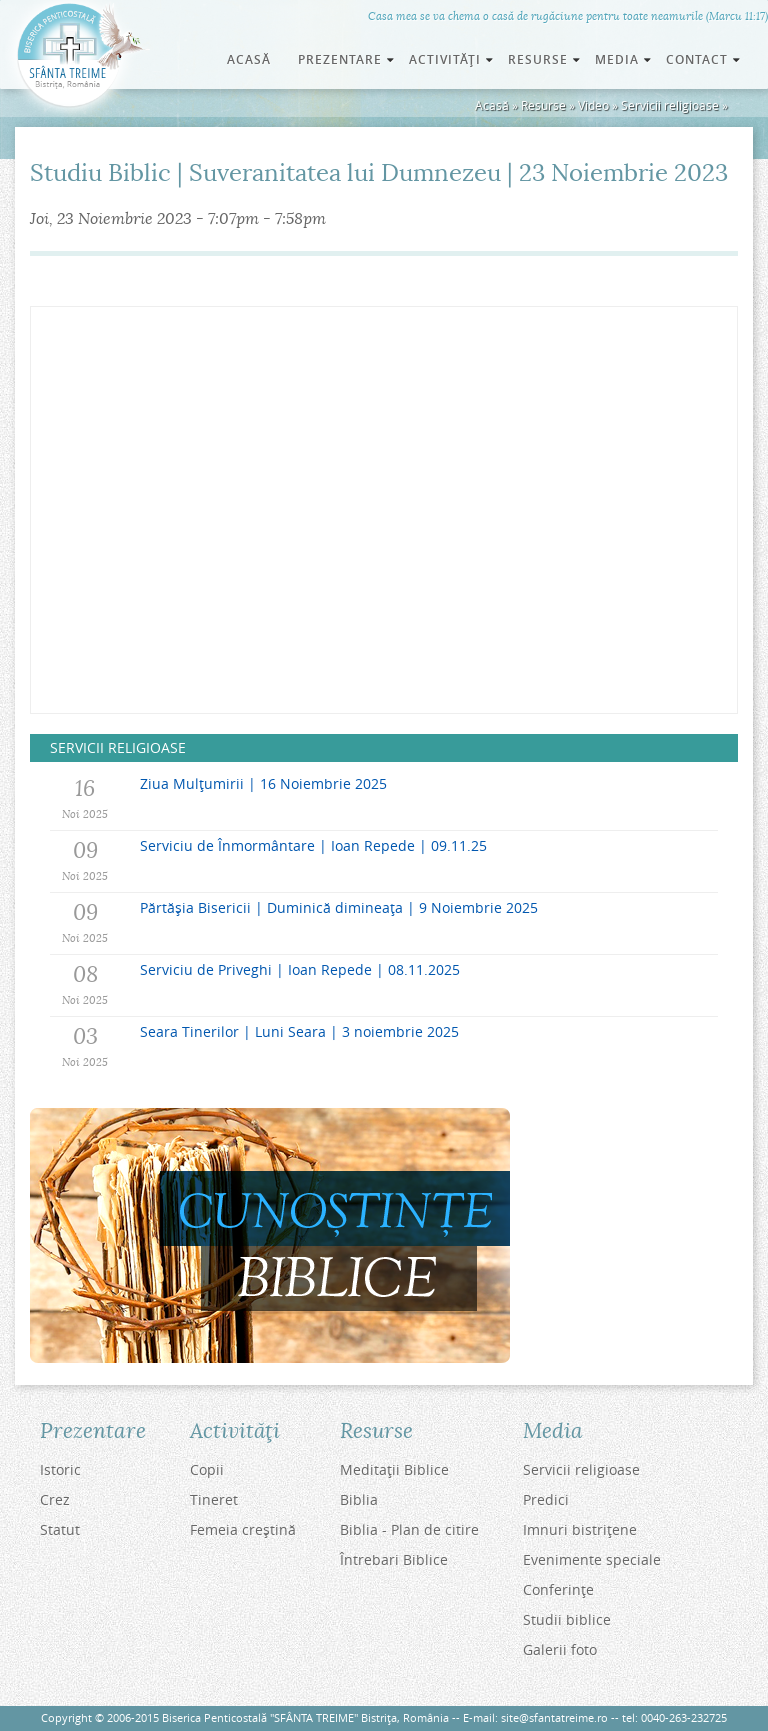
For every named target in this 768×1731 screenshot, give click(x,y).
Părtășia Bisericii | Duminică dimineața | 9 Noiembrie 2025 (339, 907)
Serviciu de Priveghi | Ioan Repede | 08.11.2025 (300, 969)
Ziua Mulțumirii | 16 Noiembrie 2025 (263, 783)
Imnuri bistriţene (580, 1529)
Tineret (214, 1499)
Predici (546, 1499)
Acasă (249, 59)
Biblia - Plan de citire (409, 1529)
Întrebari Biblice (394, 1559)
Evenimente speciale (592, 1559)
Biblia (359, 1499)
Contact (704, 59)
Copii (207, 1469)
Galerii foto (560, 1649)
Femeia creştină (243, 1529)
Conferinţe (558, 1589)
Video (593, 105)
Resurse (543, 105)
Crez (55, 1499)
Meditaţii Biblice (394, 1469)
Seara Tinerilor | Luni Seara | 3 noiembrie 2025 (299, 1031)
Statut (60, 1529)
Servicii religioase (670, 105)
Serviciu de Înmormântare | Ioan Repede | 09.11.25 (313, 845)
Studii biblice (567, 1619)
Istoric (60, 1469)
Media (624, 59)
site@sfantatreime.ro (554, 1717)
